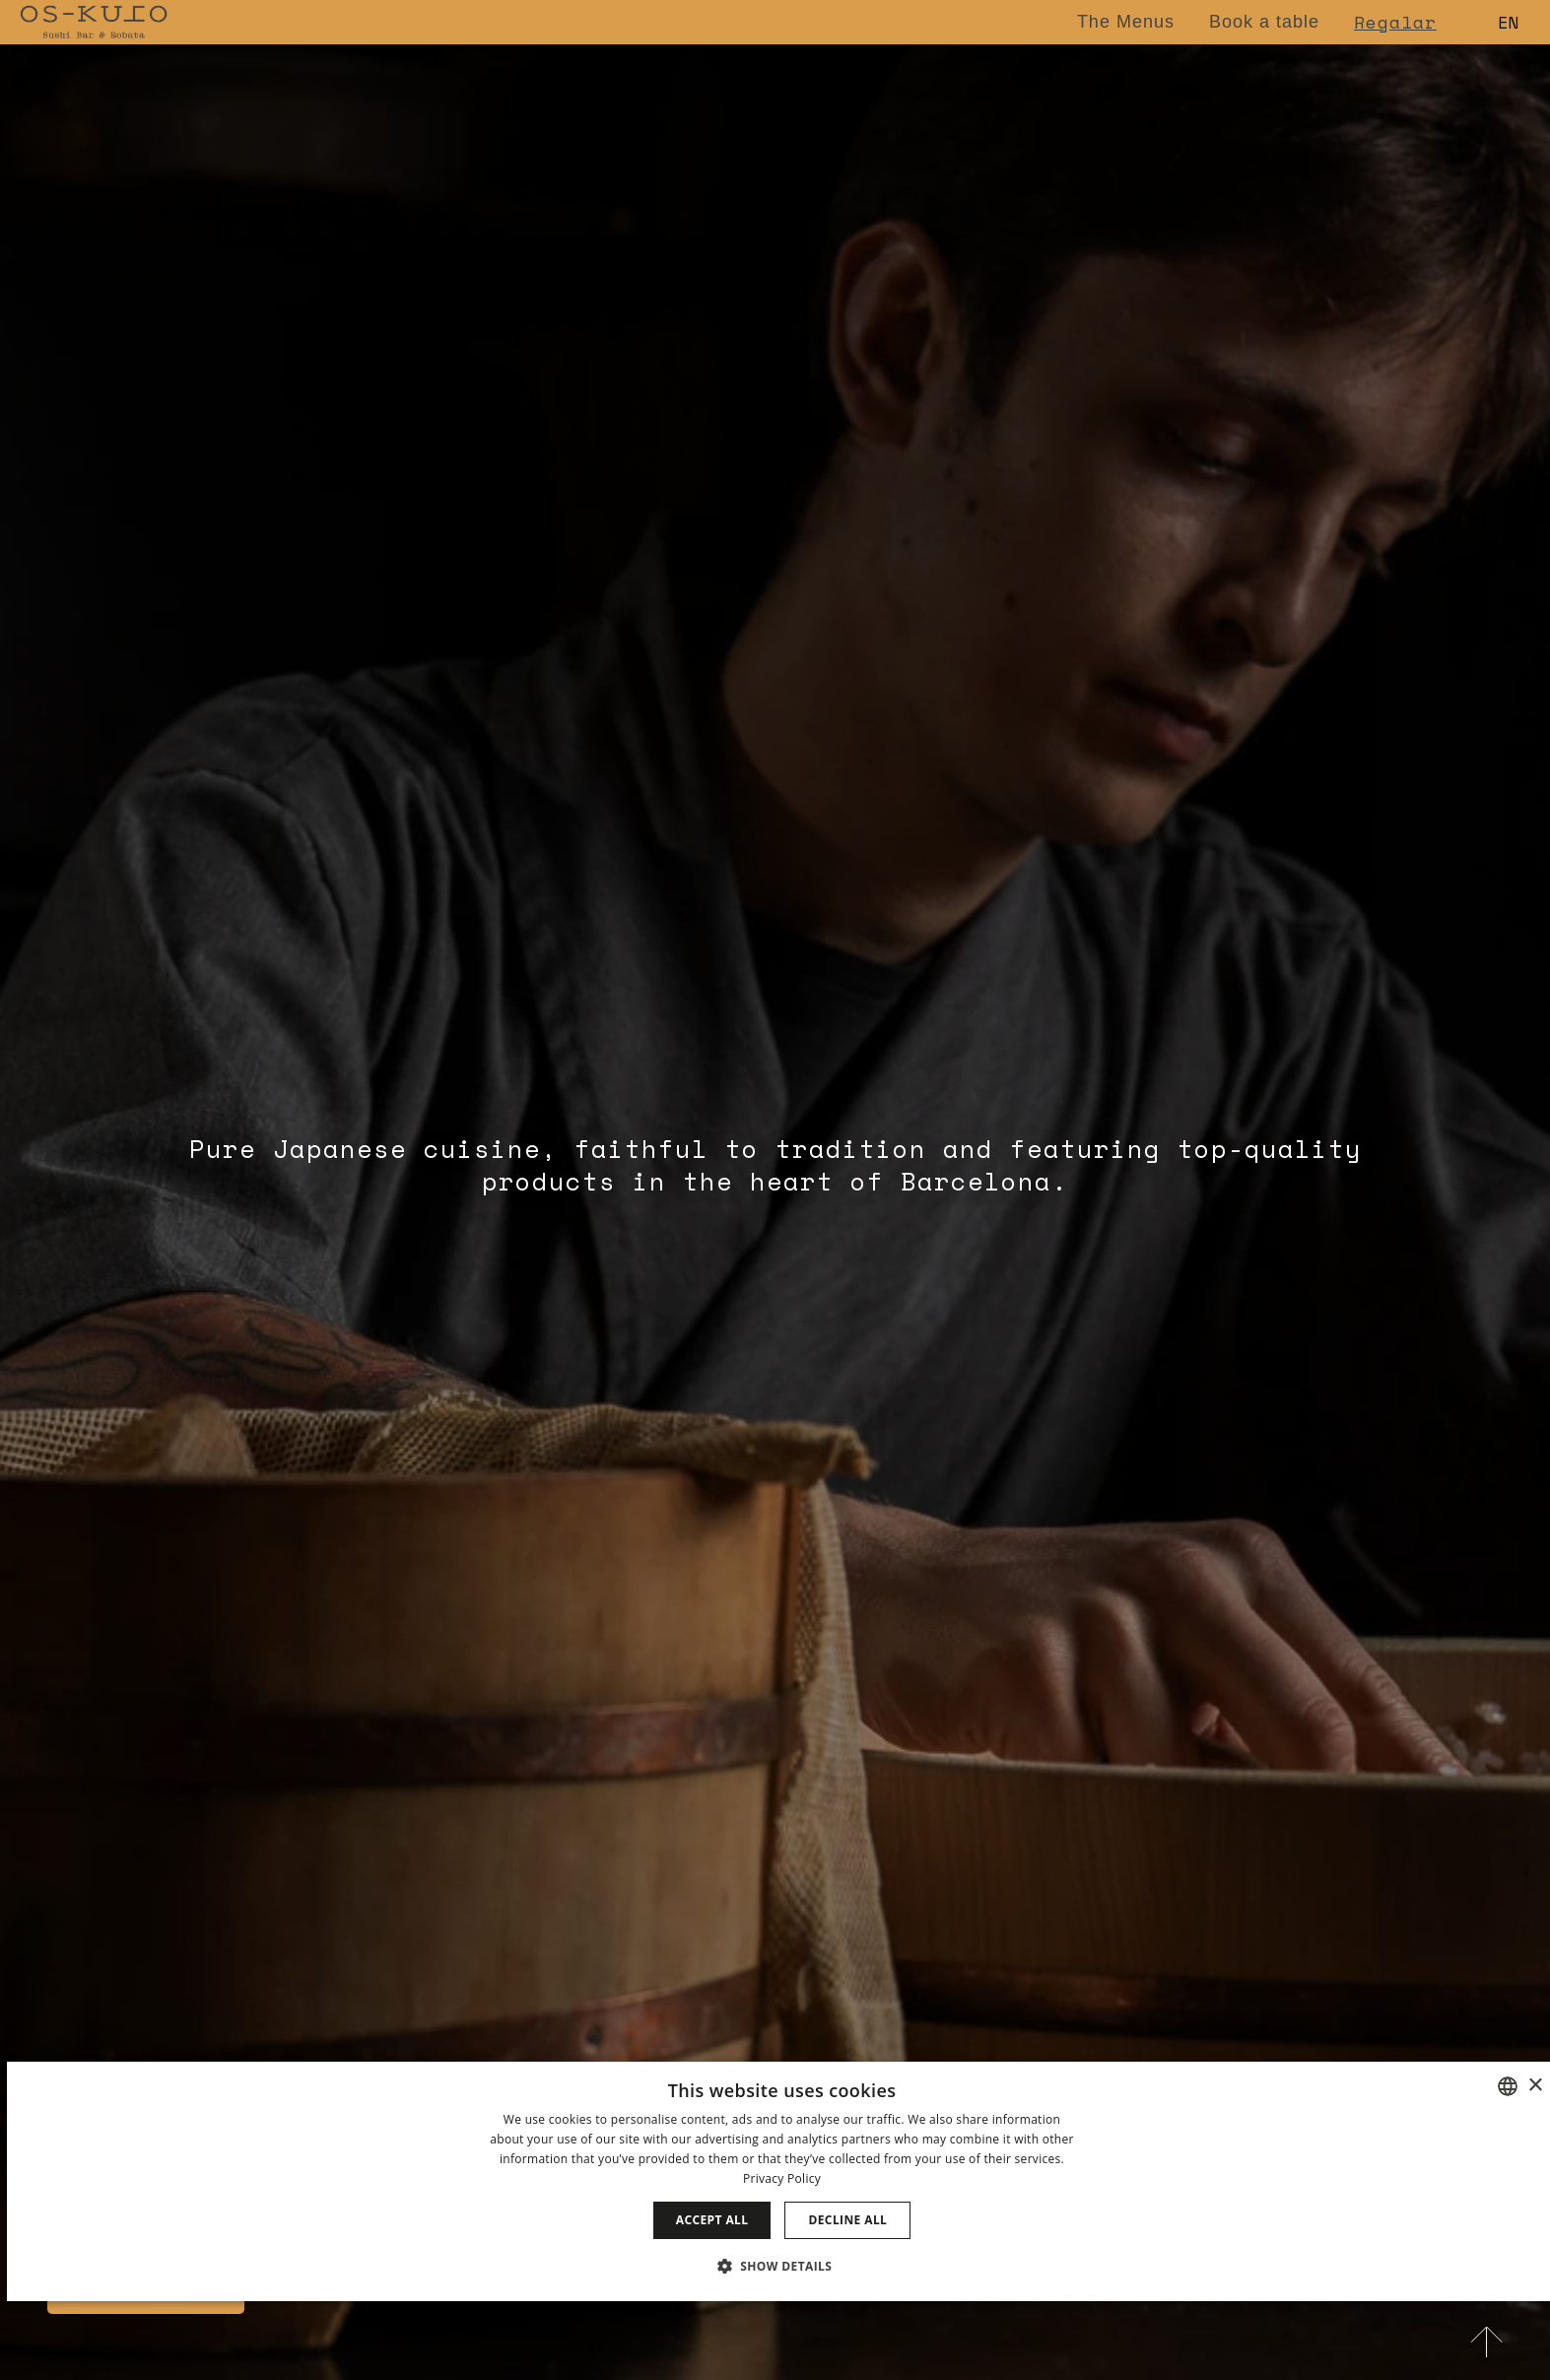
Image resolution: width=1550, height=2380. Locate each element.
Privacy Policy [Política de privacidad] (782, 2178)
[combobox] (1507, 2086)
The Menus (1126, 22)
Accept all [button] (712, 2219)
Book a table (1264, 22)
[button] (782, 2266)
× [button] (1534, 2085)
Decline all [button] (847, 2219)
